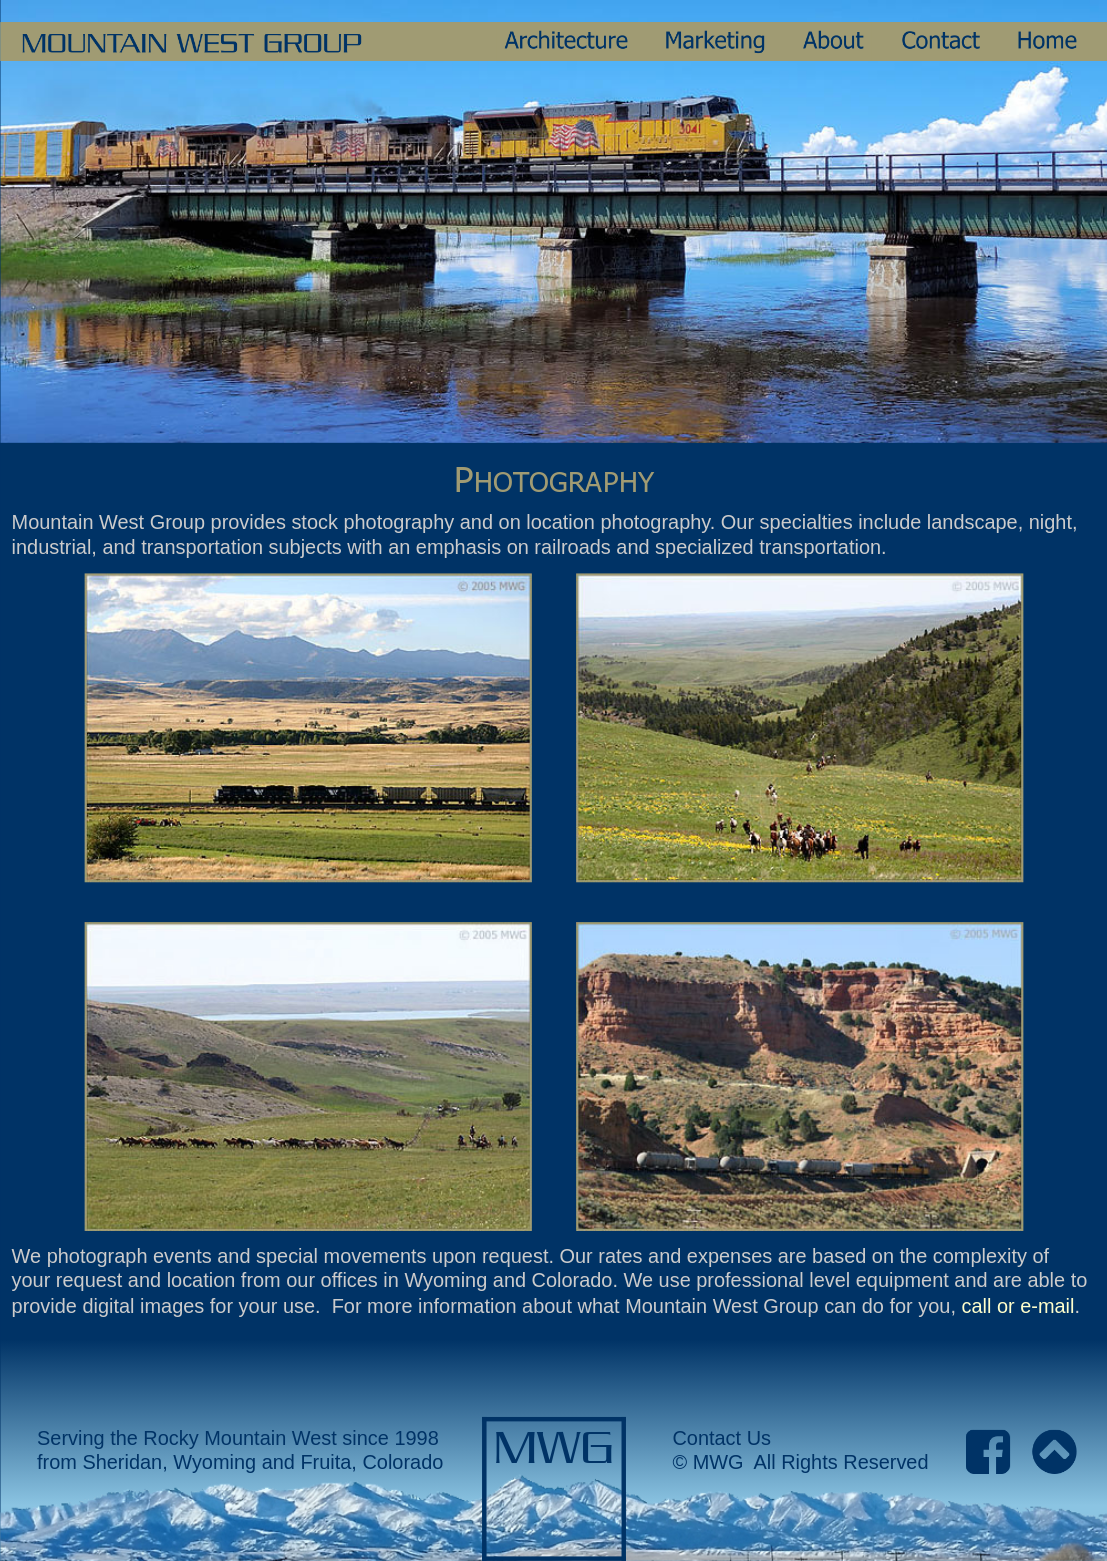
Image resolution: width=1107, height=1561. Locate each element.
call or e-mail (1017, 1306)
